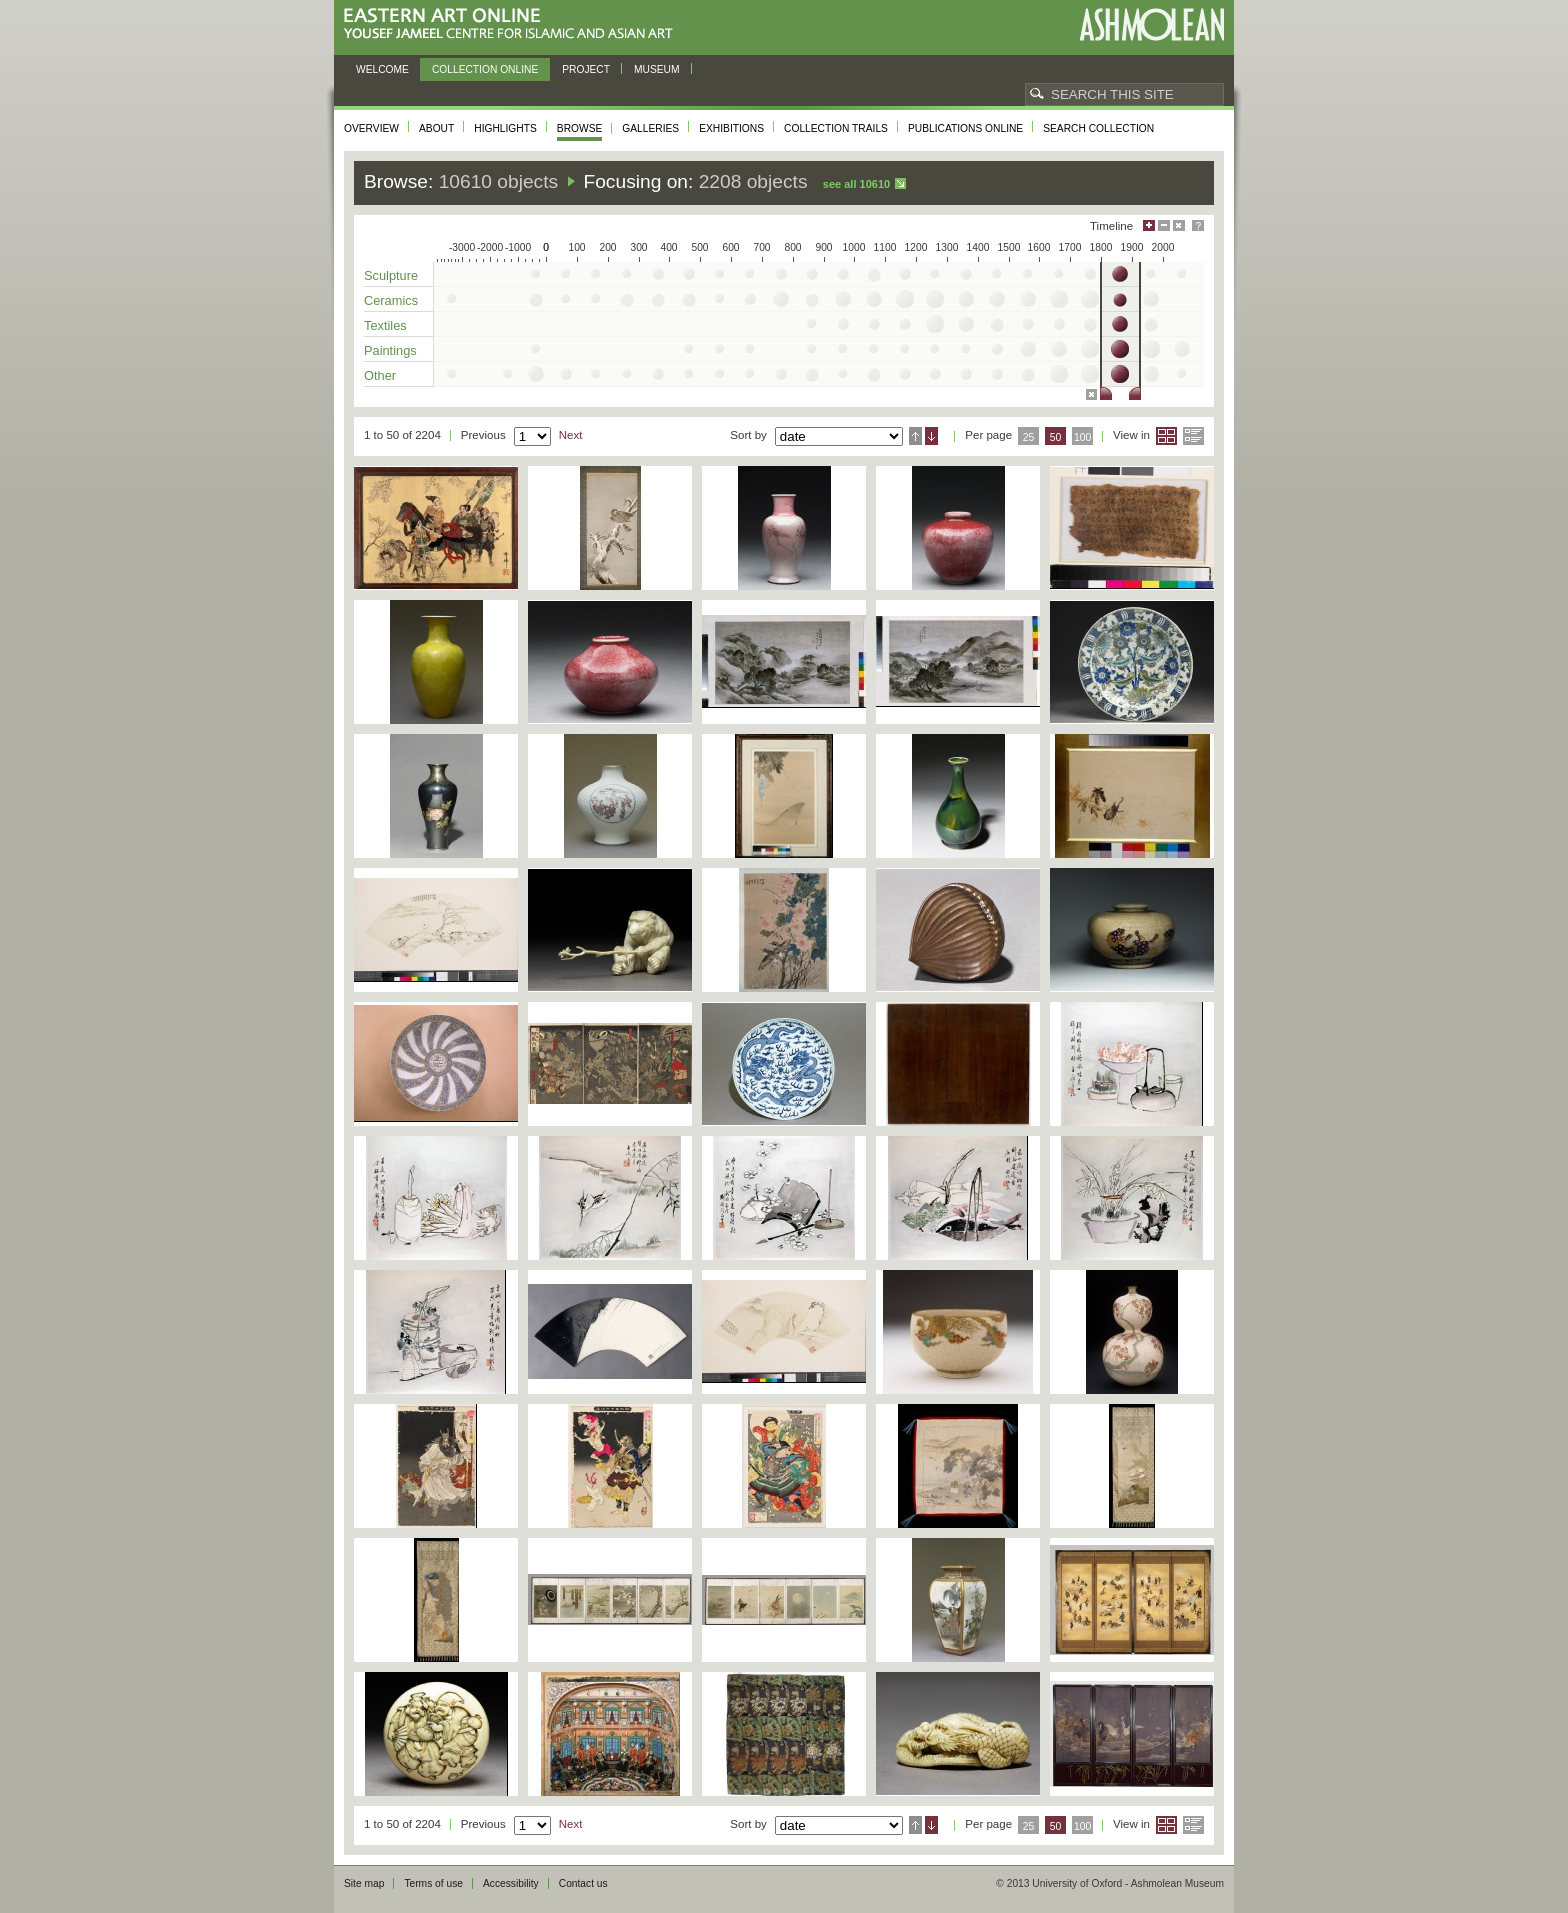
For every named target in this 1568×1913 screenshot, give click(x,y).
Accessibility (511, 1883)
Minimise (1164, 225)
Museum (657, 69)
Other (380, 375)
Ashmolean (1151, 24)
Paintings (390, 350)
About (436, 128)
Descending (931, 436)
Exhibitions (731, 128)
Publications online (965, 128)
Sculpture (391, 275)
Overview (371, 128)
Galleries (650, 128)
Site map (364, 1883)
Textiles (385, 325)
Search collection (1098, 128)
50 (1056, 437)
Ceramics (391, 300)
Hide (1179, 225)
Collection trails (836, 128)
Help (1198, 225)
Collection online (485, 69)
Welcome (382, 69)
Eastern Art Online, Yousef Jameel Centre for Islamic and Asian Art (513, 24)
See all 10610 (856, 184)
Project (586, 69)
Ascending (915, 436)
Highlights (505, 128)
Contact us (583, 1883)
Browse (580, 128)
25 (1029, 437)
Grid (1166, 436)
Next (571, 435)
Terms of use (433, 1883)
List (1193, 436)
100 (1082, 437)
